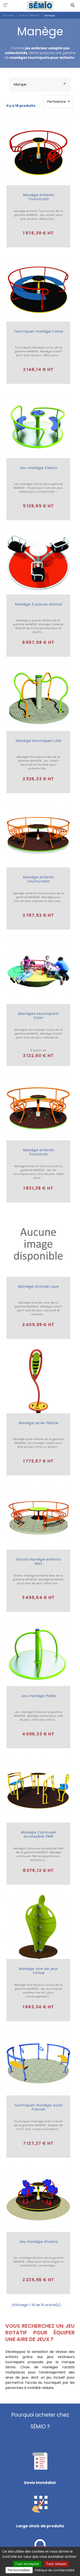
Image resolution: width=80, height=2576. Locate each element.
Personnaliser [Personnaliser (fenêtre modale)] (19, 2570)
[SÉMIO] (40, 5)
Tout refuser (56, 2563)
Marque (20, 84)
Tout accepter (27, 2563)
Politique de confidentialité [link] (55, 2570)
